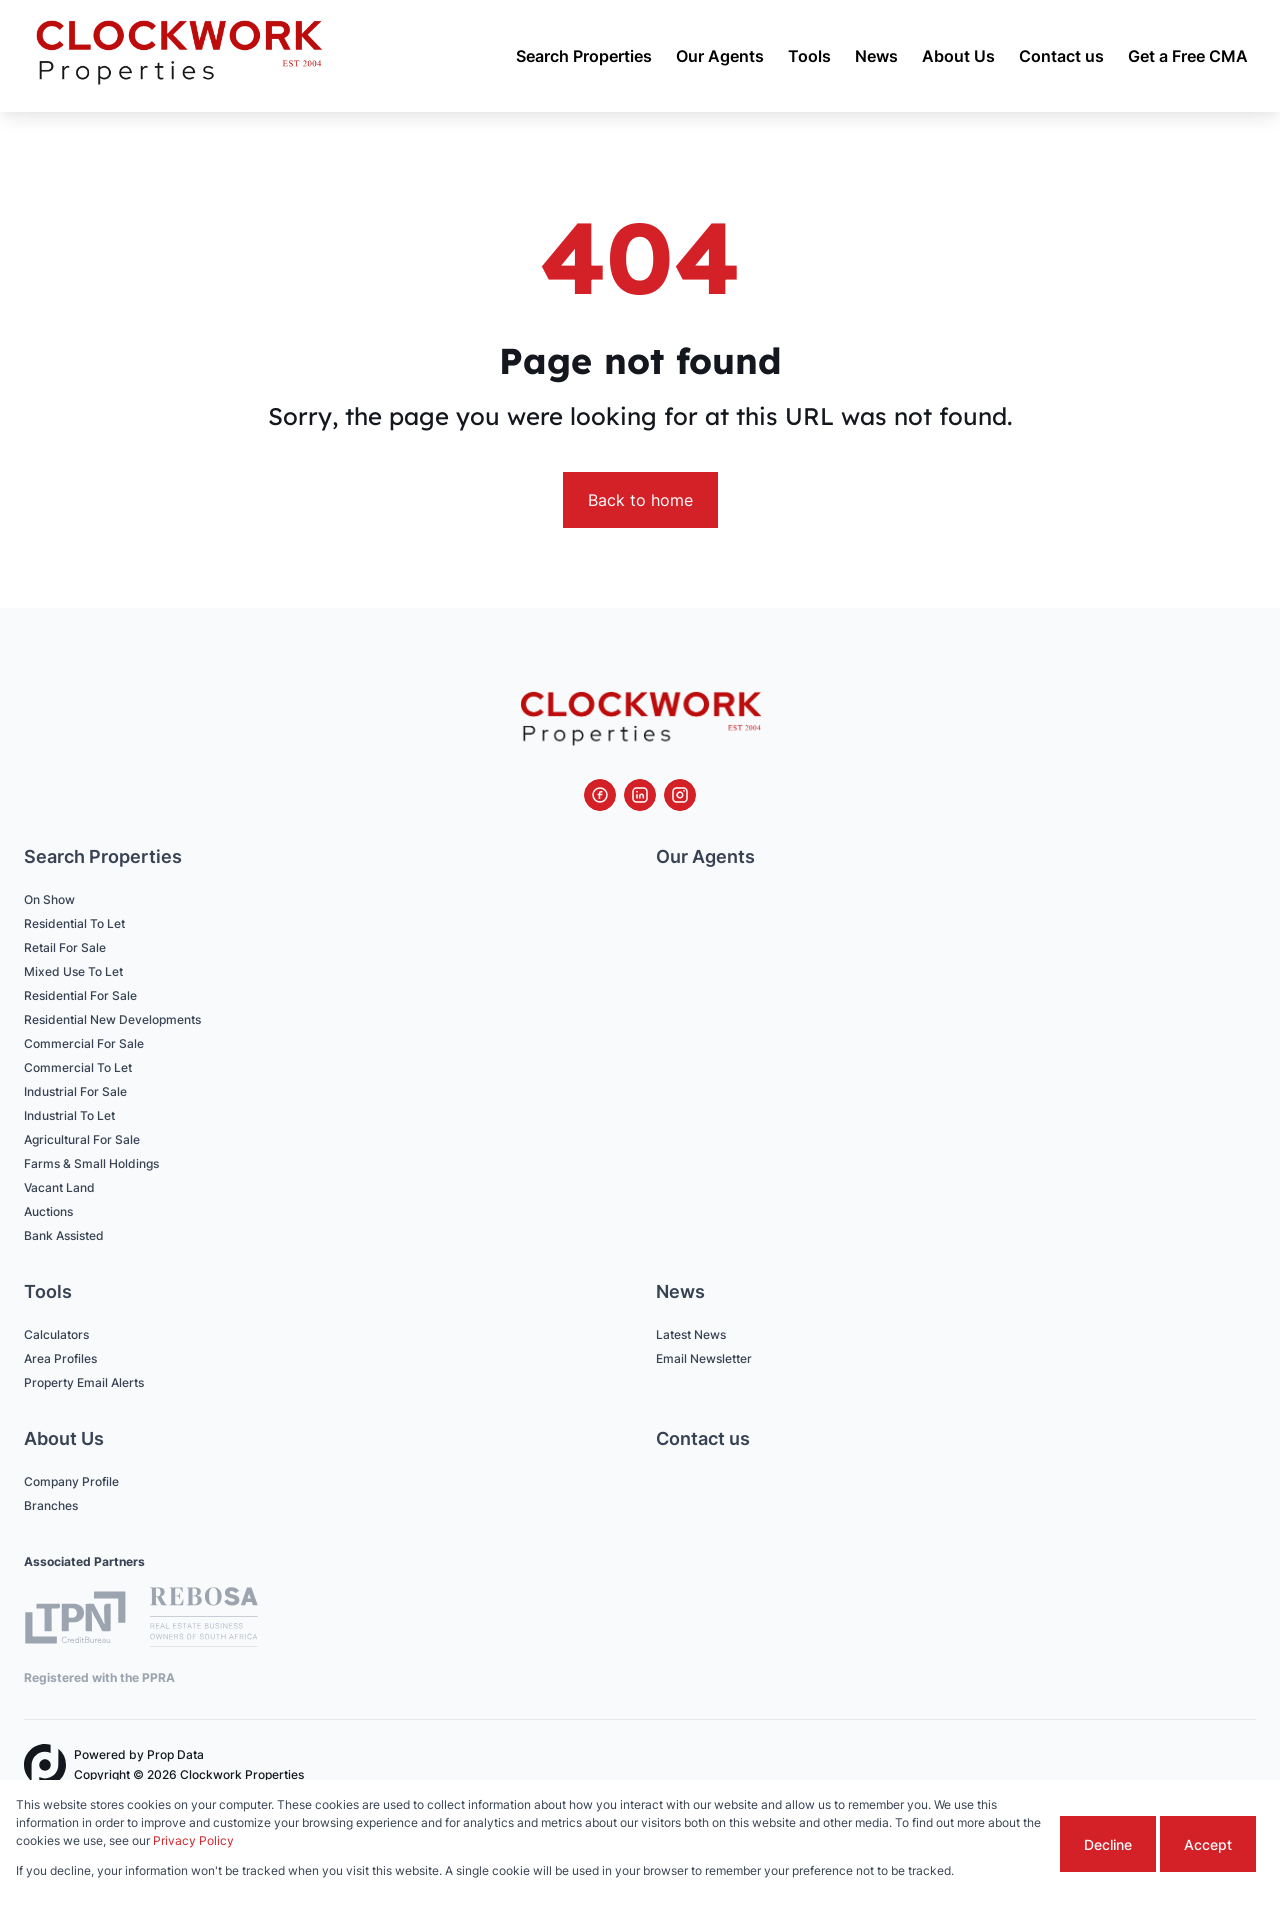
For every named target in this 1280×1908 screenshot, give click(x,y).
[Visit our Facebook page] (600, 795)
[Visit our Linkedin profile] (640, 795)
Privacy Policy (193, 1840)
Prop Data (175, 1754)
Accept (1208, 1844)
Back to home (640, 500)
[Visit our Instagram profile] (680, 795)
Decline (1108, 1844)
